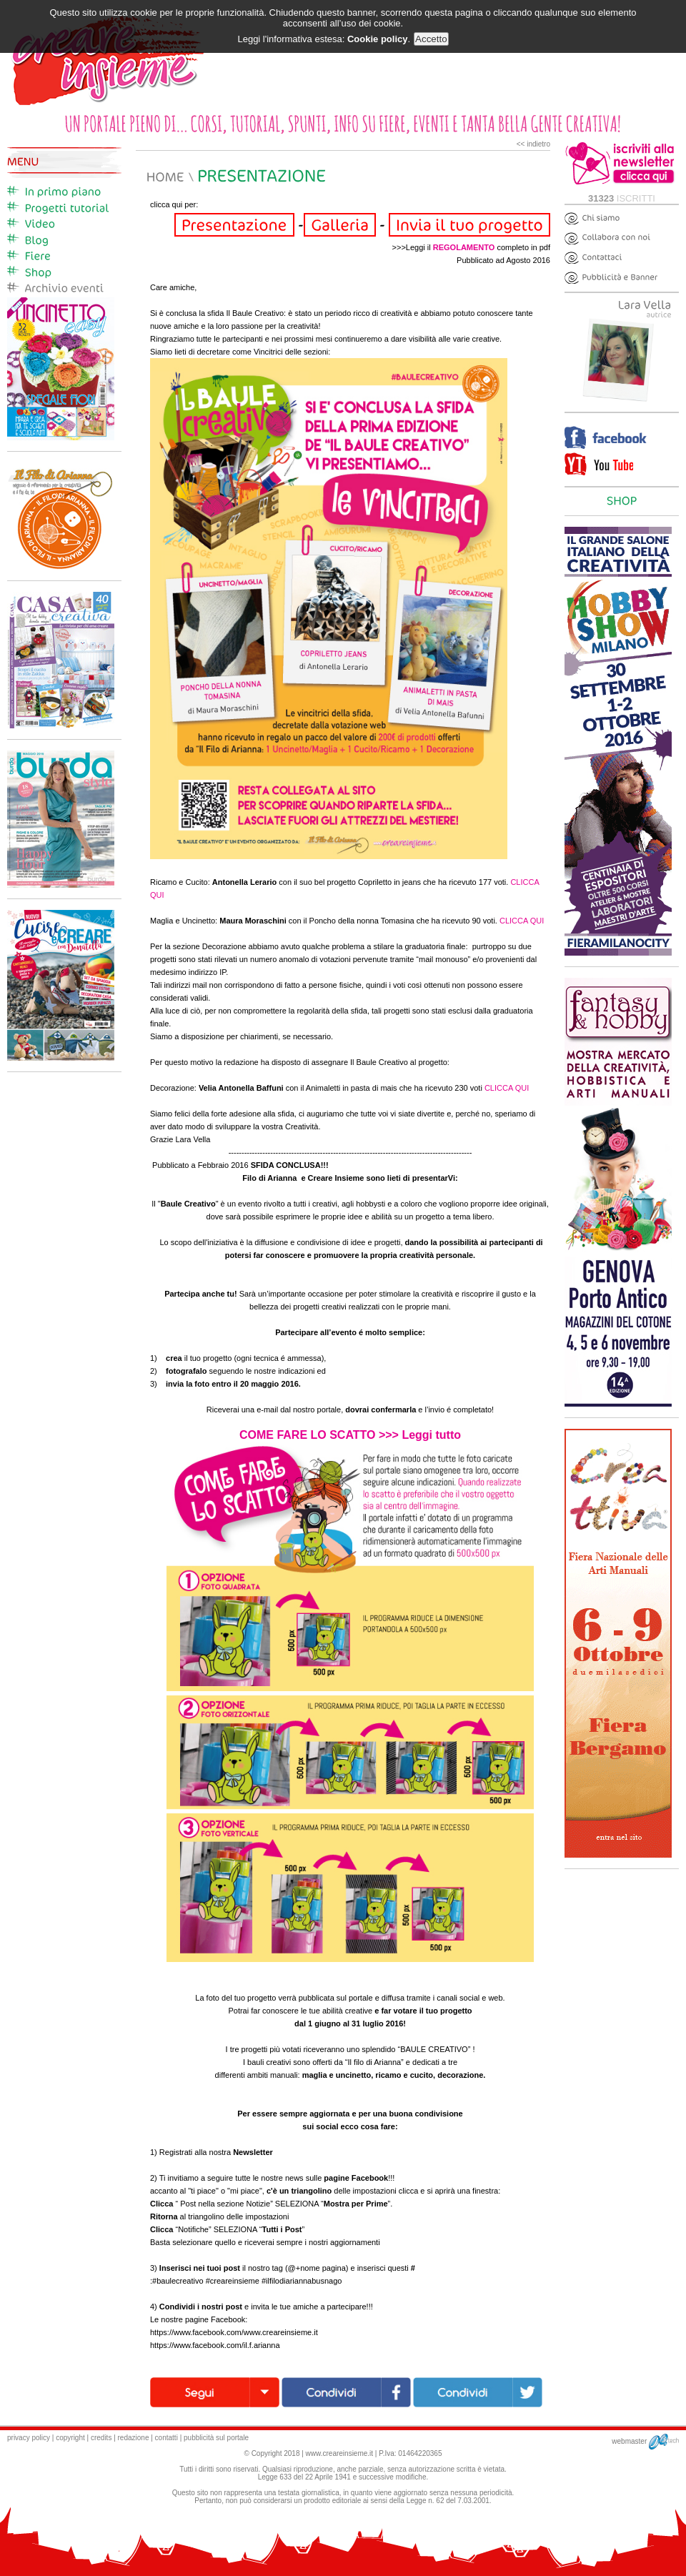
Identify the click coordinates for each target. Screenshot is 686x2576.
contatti (166, 2438)
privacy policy (28, 2438)
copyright (70, 2438)
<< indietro (533, 144)
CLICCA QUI (521, 920)
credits (101, 2438)
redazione (133, 2438)
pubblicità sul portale (216, 2438)
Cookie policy (377, 39)
